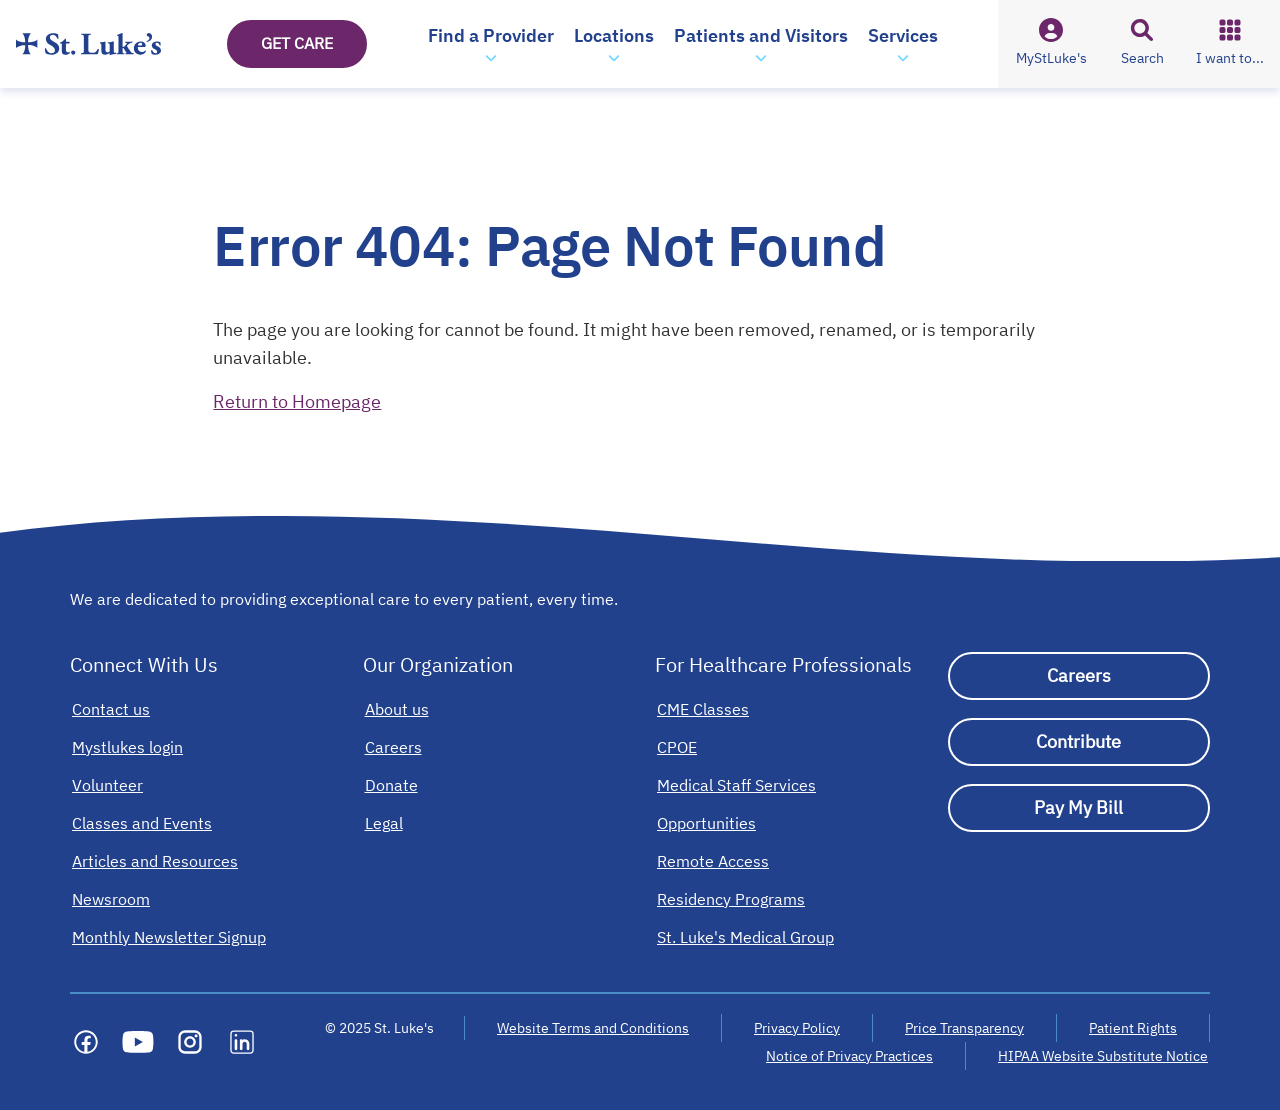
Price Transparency (964, 1028)
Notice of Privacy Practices (849, 1056)
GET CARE (297, 43)
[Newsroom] (111, 899)
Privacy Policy (797, 1028)
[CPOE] (677, 747)
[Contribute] (1079, 742)
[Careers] (393, 747)
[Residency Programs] (731, 899)
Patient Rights (1133, 1028)
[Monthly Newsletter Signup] (169, 937)
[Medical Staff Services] (736, 785)
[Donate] (391, 785)
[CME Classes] (703, 709)
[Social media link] (86, 1042)
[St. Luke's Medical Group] (745, 937)
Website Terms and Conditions (593, 1028)
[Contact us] (111, 709)
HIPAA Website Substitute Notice (1104, 1056)
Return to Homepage (297, 401)
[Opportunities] (706, 823)
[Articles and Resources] (155, 861)
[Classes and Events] (142, 823)
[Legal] (384, 823)
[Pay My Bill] (1079, 808)
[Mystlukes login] (127, 747)
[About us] (397, 709)
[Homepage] (88, 44)
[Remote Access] (713, 861)
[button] (491, 44)
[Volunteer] (107, 785)
